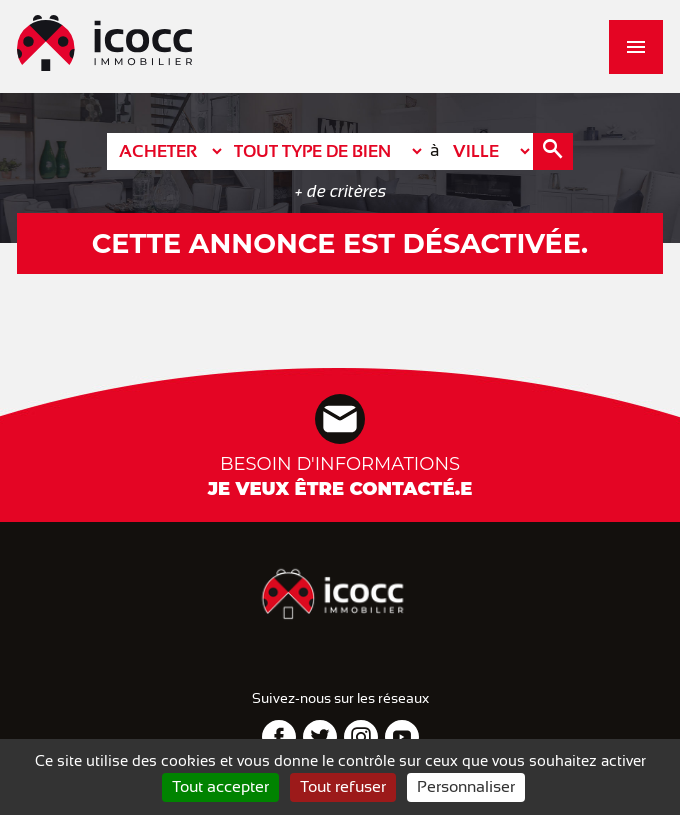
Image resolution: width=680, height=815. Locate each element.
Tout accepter (220, 787)
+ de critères (340, 191)
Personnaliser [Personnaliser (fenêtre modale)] (466, 787)
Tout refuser (343, 787)
